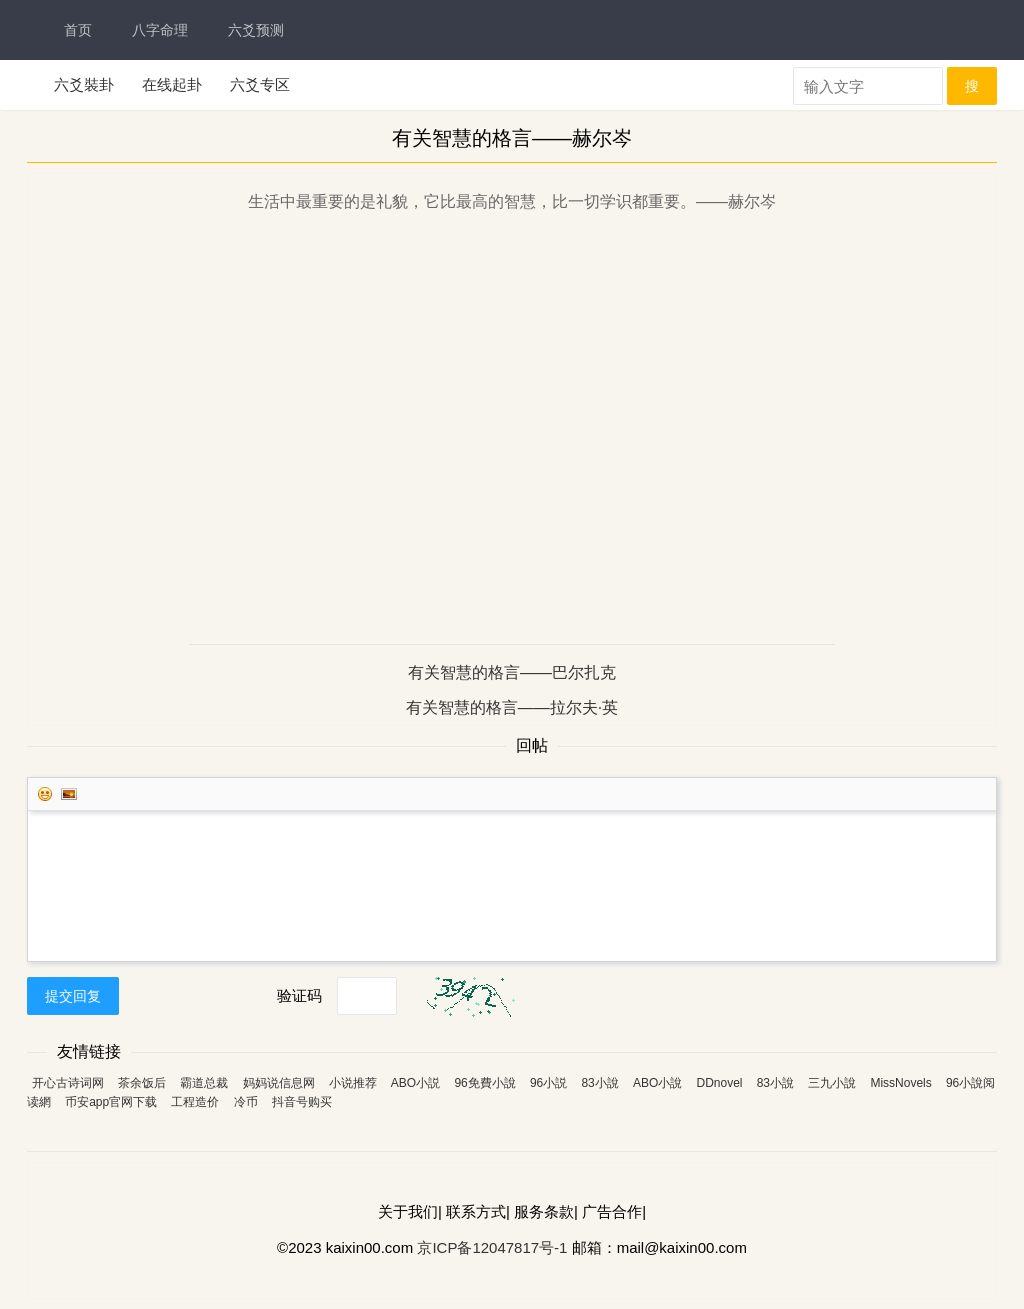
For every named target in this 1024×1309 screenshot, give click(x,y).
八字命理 (160, 30)
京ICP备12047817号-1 (492, 1247)
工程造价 (195, 1102)
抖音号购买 (302, 1102)
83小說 (599, 1083)
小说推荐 (353, 1083)
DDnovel (719, 1083)
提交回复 (73, 996)
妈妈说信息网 (279, 1083)
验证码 (299, 995)
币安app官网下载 (111, 1102)
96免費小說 (484, 1083)
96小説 (548, 1083)
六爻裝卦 (84, 84)
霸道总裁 (204, 1083)
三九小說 (832, 1083)
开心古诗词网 (68, 1083)
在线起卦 (172, 84)
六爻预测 (256, 30)
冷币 (246, 1102)
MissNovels (900, 1083)
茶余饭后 (142, 1083)
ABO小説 (415, 1083)
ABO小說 (657, 1083)
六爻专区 (260, 84)
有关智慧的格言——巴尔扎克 (512, 672)
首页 (78, 30)
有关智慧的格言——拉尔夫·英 (512, 707)
